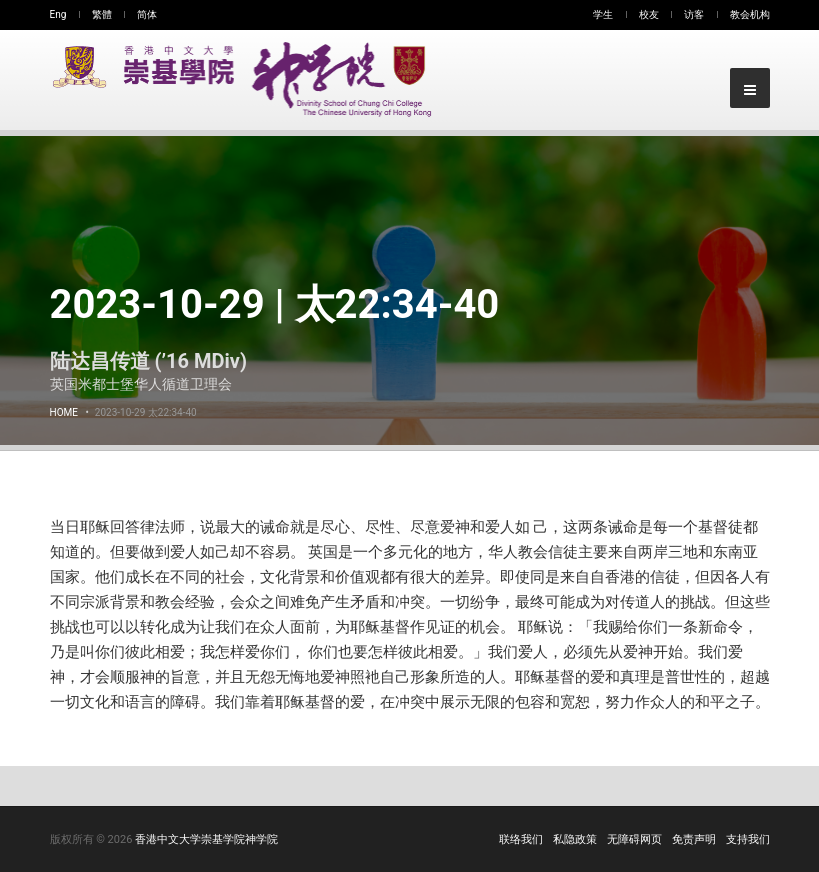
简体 (147, 14)
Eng (58, 14)
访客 (694, 14)
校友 (649, 14)
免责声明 (694, 839)
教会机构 (750, 14)
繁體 (102, 14)
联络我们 (521, 839)
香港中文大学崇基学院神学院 (206, 839)
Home (64, 412)
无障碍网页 (634, 839)
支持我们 (748, 839)
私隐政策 (575, 839)
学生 (603, 14)
